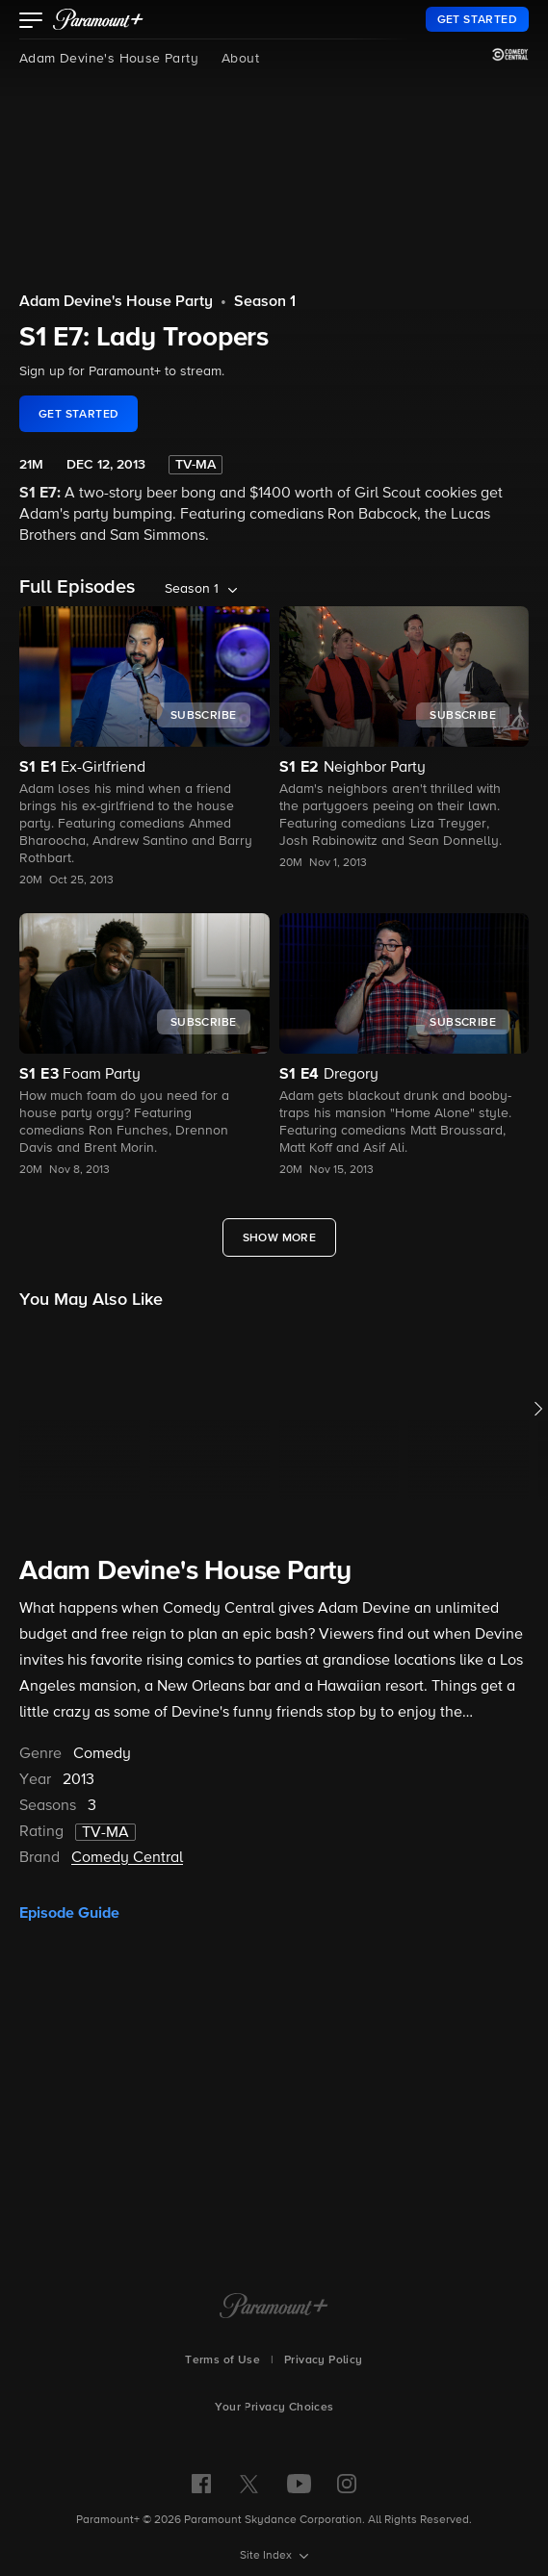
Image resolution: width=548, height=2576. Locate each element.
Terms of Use (222, 2360)
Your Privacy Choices (274, 2407)
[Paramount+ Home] (274, 2307)
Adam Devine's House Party (108, 58)
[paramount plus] (98, 19)
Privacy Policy (323, 2360)
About (240, 58)
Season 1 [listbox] (192, 589)
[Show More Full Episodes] (279, 1237)
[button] (31, 22)
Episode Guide (69, 1913)
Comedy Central (127, 1858)
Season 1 (265, 302)
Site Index (267, 2556)
